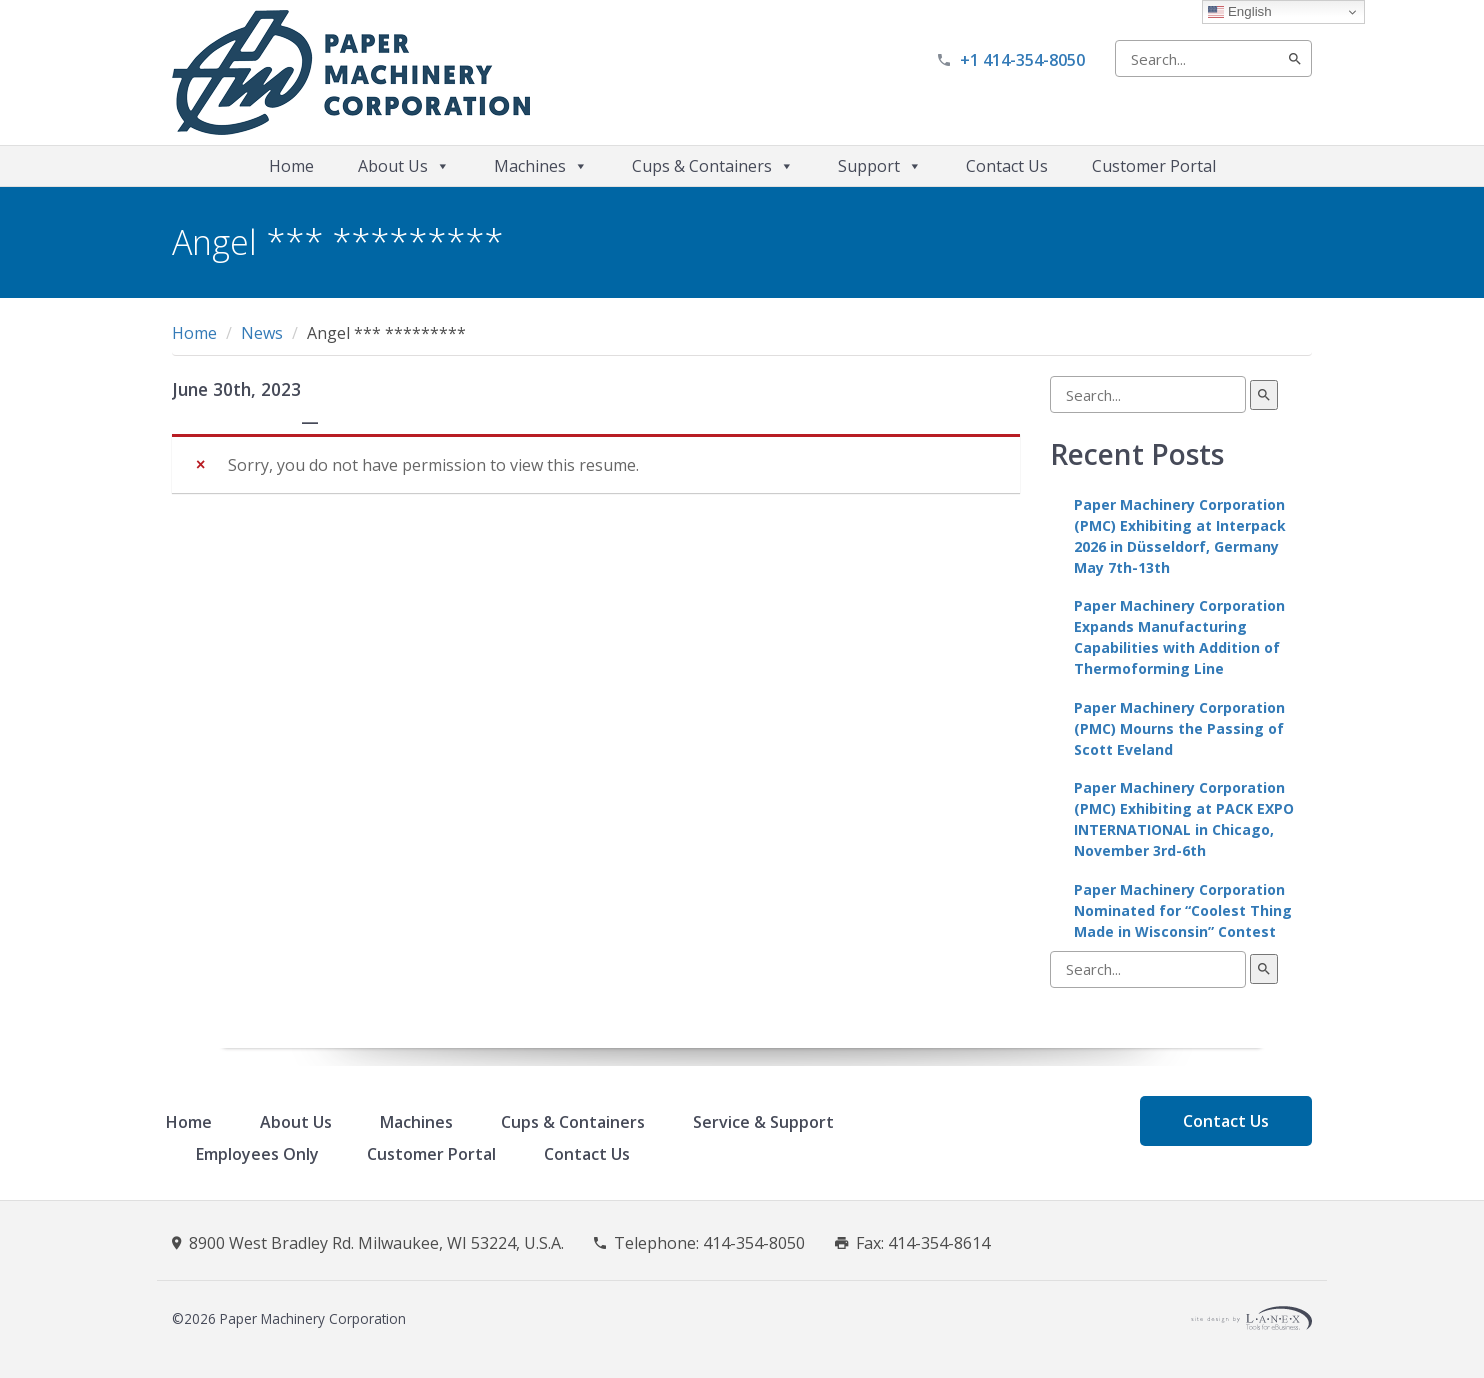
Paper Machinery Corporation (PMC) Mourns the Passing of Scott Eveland (1179, 728)
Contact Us (1007, 166)
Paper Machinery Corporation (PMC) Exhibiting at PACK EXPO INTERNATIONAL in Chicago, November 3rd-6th (1184, 819)
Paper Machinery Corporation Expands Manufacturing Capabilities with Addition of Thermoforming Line (1179, 637)
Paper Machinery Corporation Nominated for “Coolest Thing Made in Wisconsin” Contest (1183, 910)
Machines (541, 166)
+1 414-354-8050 (1022, 60)
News (262, 333)
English (1239, 12)
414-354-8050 (754, 1243)
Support (880, 166)
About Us (404, 166)
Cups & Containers (713, 166)
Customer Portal (1154, 166)
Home (291, 166)
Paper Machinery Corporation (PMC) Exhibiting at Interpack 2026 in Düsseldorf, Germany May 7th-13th (1180, 536)
